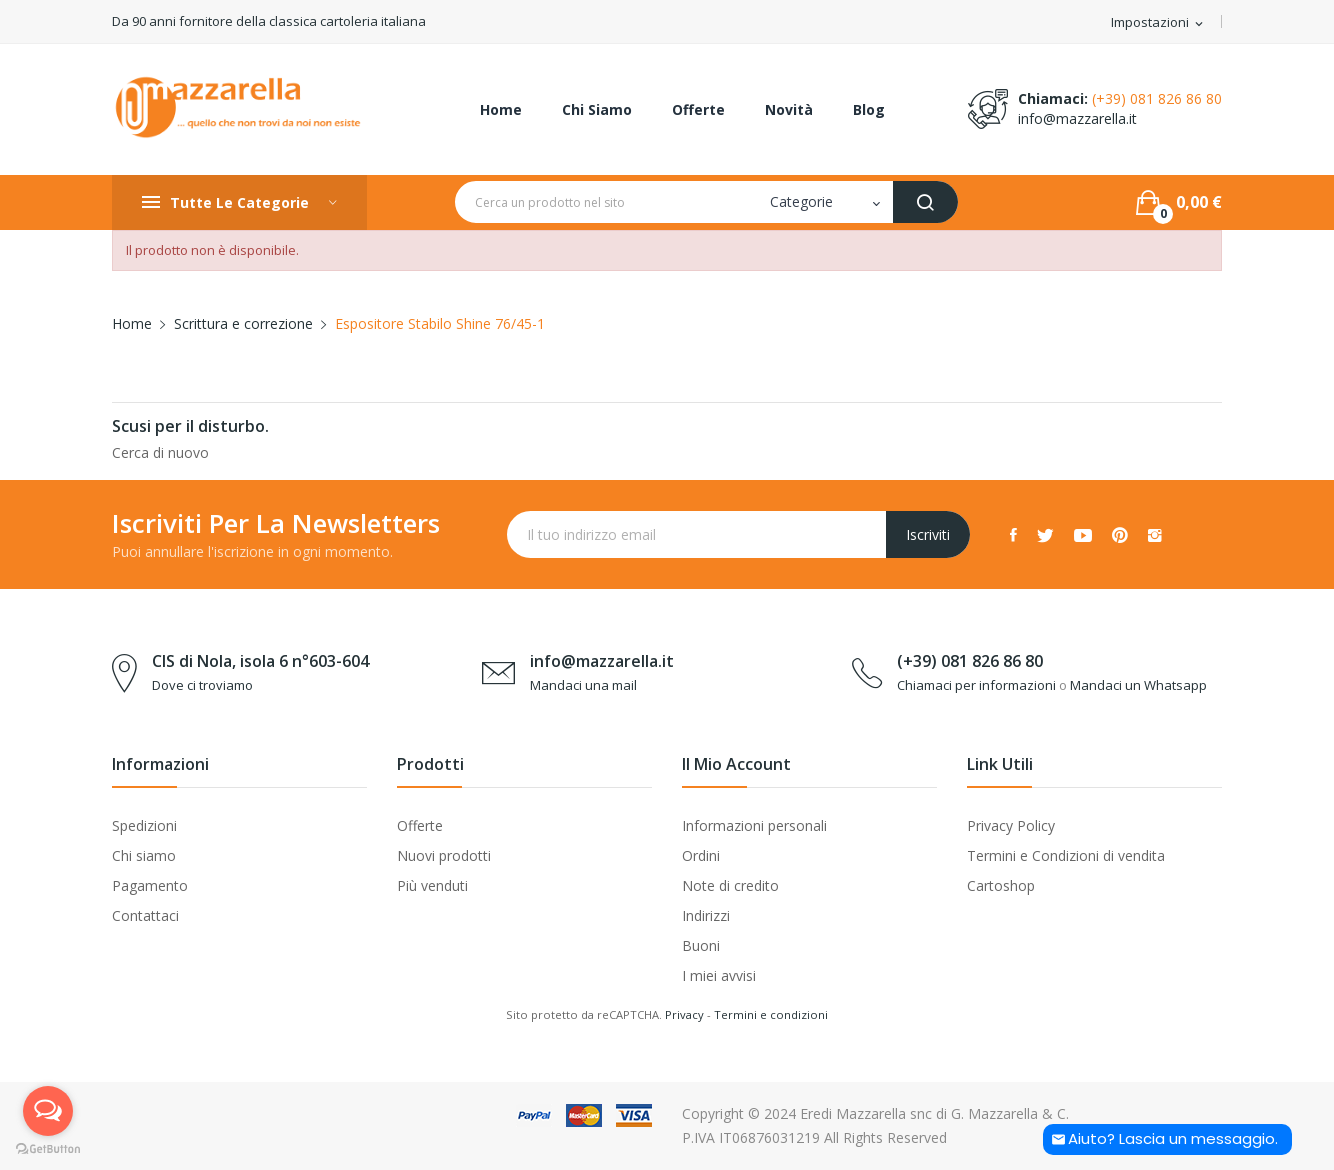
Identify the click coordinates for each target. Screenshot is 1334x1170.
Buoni (701, 945)
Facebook (1013, 535)
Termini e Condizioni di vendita (1066, 855)
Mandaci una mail (583, 685)
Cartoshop (1001, 885)
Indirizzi (706, 915)
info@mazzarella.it (1077, 118)
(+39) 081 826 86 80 (1157, 98)
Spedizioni (144, 825)
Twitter (1045, 535)
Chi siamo (144, 855)
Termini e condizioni (771, 1014)
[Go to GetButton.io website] (48, 1149)
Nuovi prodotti (444, 855)
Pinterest (1120, 535)
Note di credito (730, 885)
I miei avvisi (719, 975)
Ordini (701, 855)
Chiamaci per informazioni (976, 685)
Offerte (420, 825)
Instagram (1155, 535)
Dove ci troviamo (202, 685)
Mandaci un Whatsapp (1138, 685)
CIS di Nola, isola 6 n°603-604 (260, 661)
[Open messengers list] (48, 1111)
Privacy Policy (1011, 825)
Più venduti (432, 885)
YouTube (1083, 535)
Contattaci (145, 915)
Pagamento (150, 885)
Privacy (684, 1014)
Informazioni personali (754, 825)
